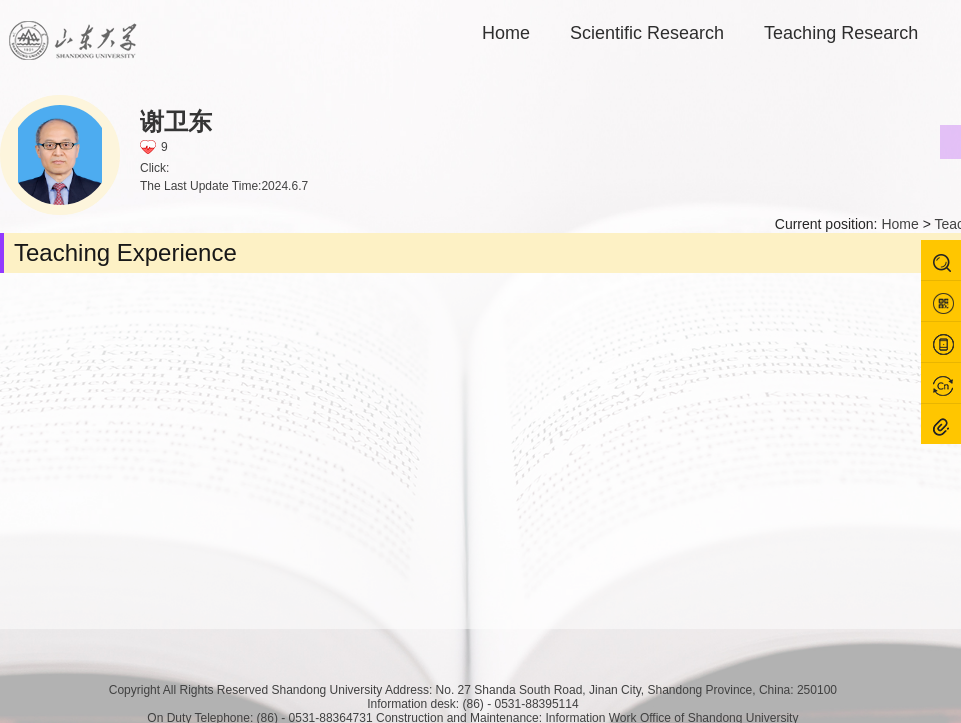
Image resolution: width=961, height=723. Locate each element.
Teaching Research (841, 33)
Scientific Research (647, 33)
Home (506, 33)
